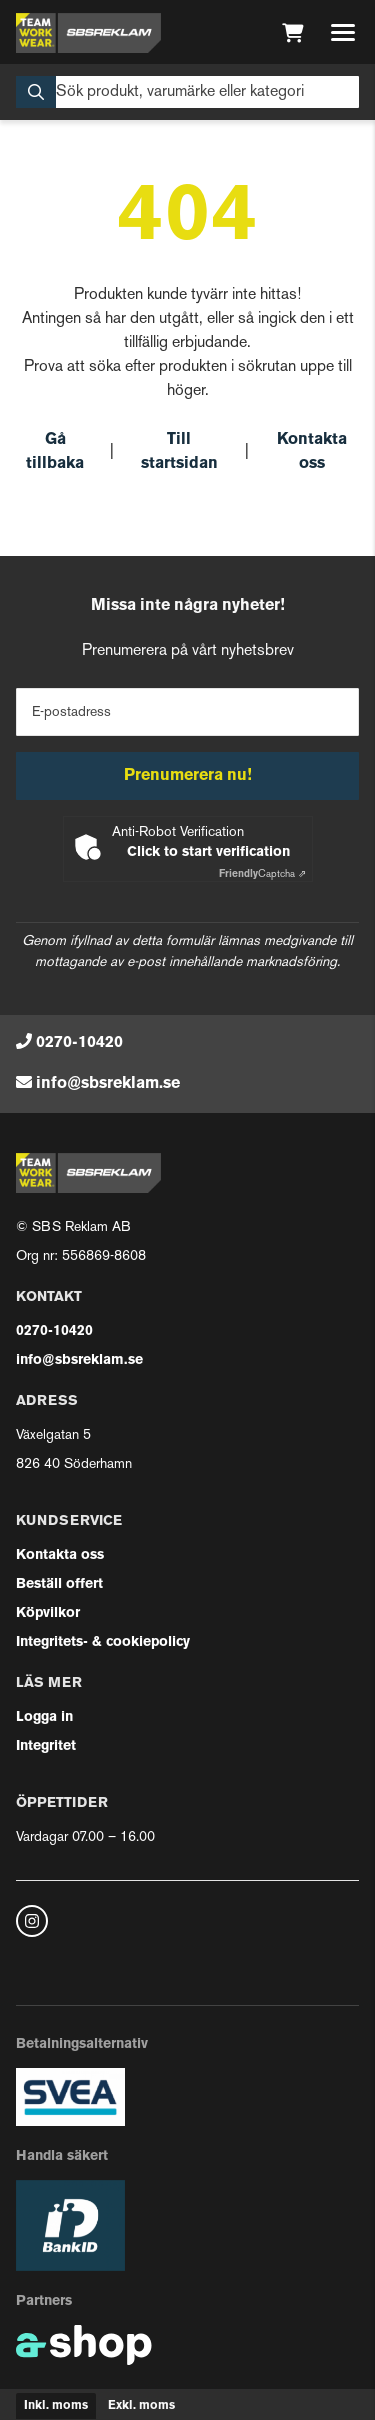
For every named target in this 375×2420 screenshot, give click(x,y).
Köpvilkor (48, 1613)
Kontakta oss (312, 452)
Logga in (44, 1717)
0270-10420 (79, 1043)
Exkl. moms (141, 2406)
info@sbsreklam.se (108, 1084)
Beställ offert (59, 1584)
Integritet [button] (46, 1746)
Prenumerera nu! (188, 776)
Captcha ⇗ (262, 874)
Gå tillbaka (55, 452)
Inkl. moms (56, 2406)
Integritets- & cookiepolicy (103, 1642)
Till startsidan (179, 452)
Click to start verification (208, 852)
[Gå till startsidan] (88, 33)
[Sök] (187, 92)
